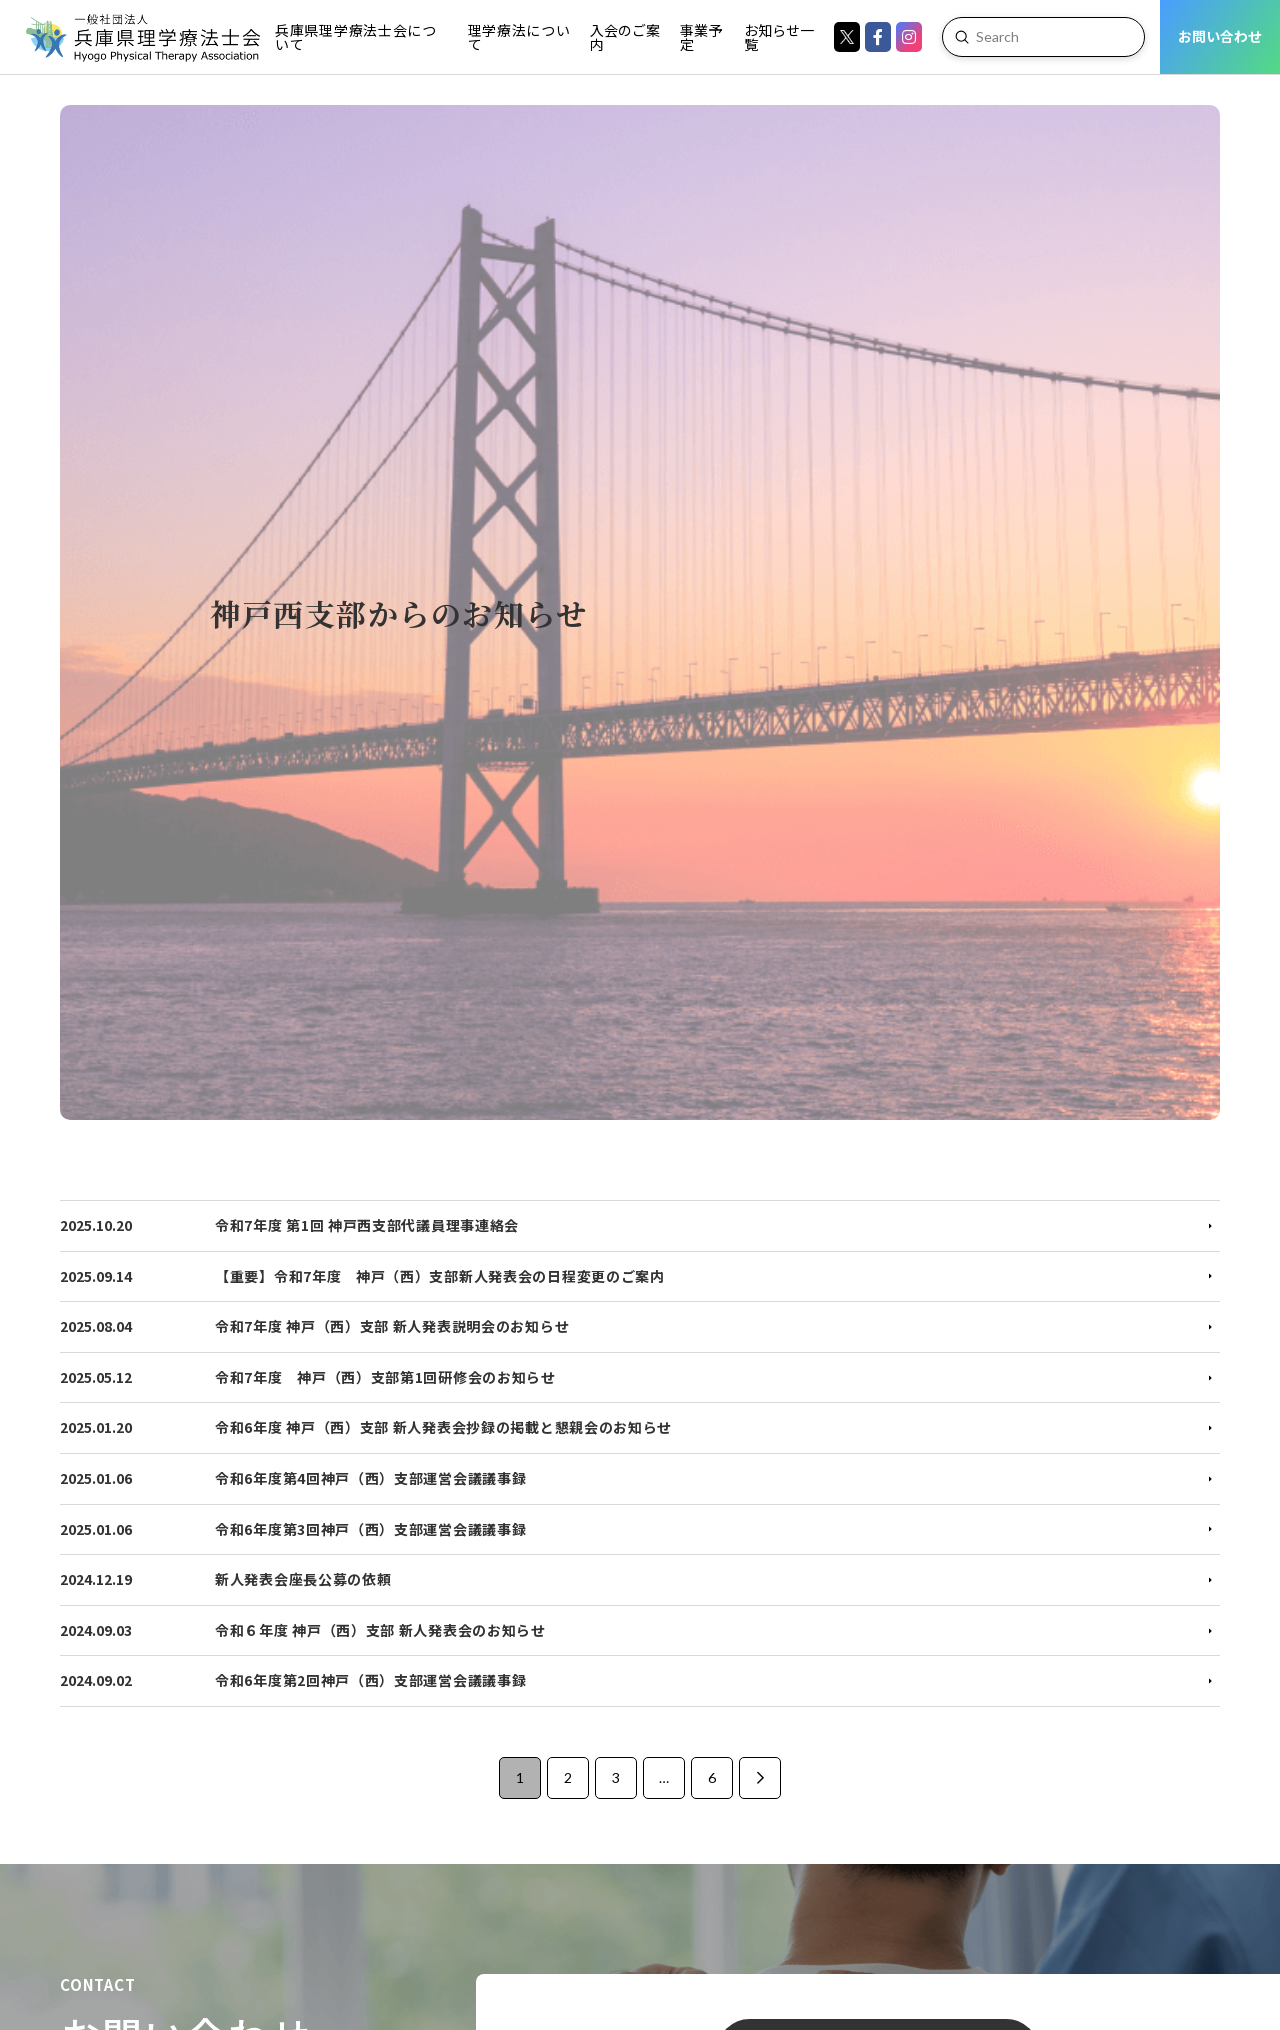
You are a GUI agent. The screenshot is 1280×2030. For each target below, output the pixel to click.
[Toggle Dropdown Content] (359, 37)
